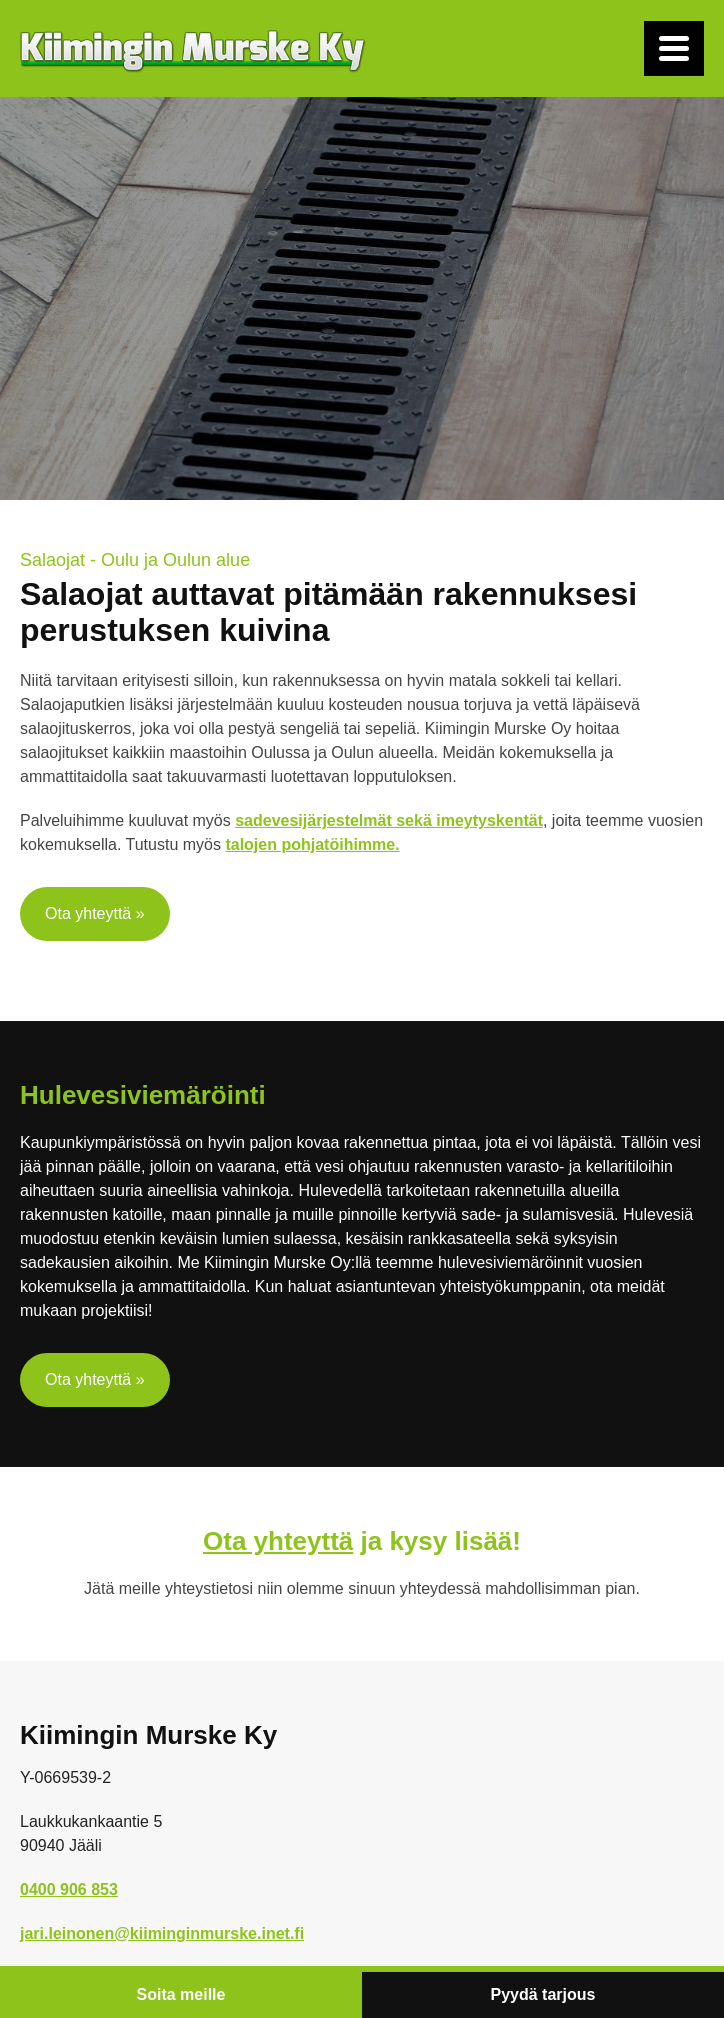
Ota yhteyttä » (95, 913)
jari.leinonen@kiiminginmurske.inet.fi (162, 1933)
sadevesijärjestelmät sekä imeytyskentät (389, 820)
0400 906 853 (69, 1889)
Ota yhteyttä (278, 1541)
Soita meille (181, 1994)
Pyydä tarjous (543, 1994)
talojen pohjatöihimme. (312, 844)
